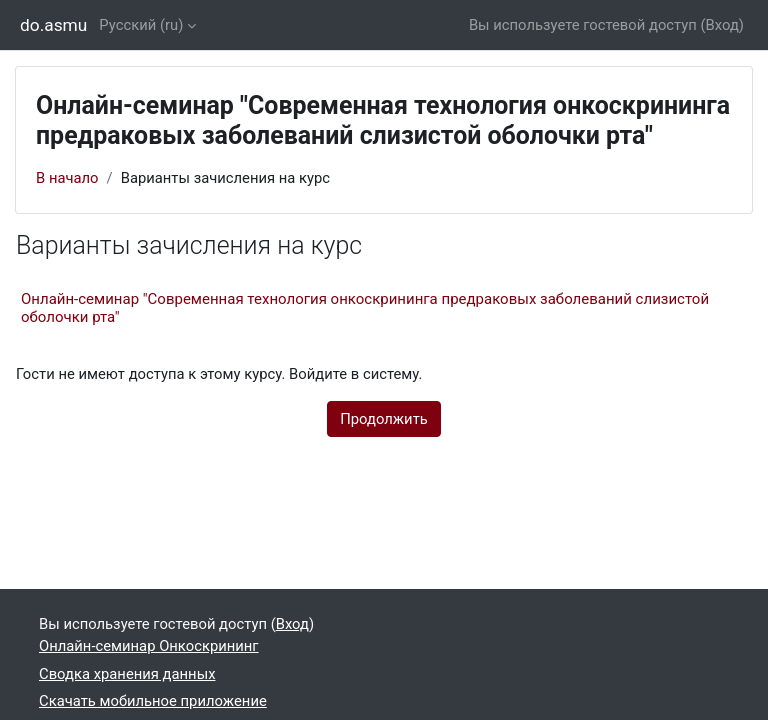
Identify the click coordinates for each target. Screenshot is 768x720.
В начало (67, 178)
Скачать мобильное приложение (153, 701)
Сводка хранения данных (127, 674)
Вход (722, 25)
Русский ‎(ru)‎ (141, 25)
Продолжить (384, 419)
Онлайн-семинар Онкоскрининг (149, 646)
